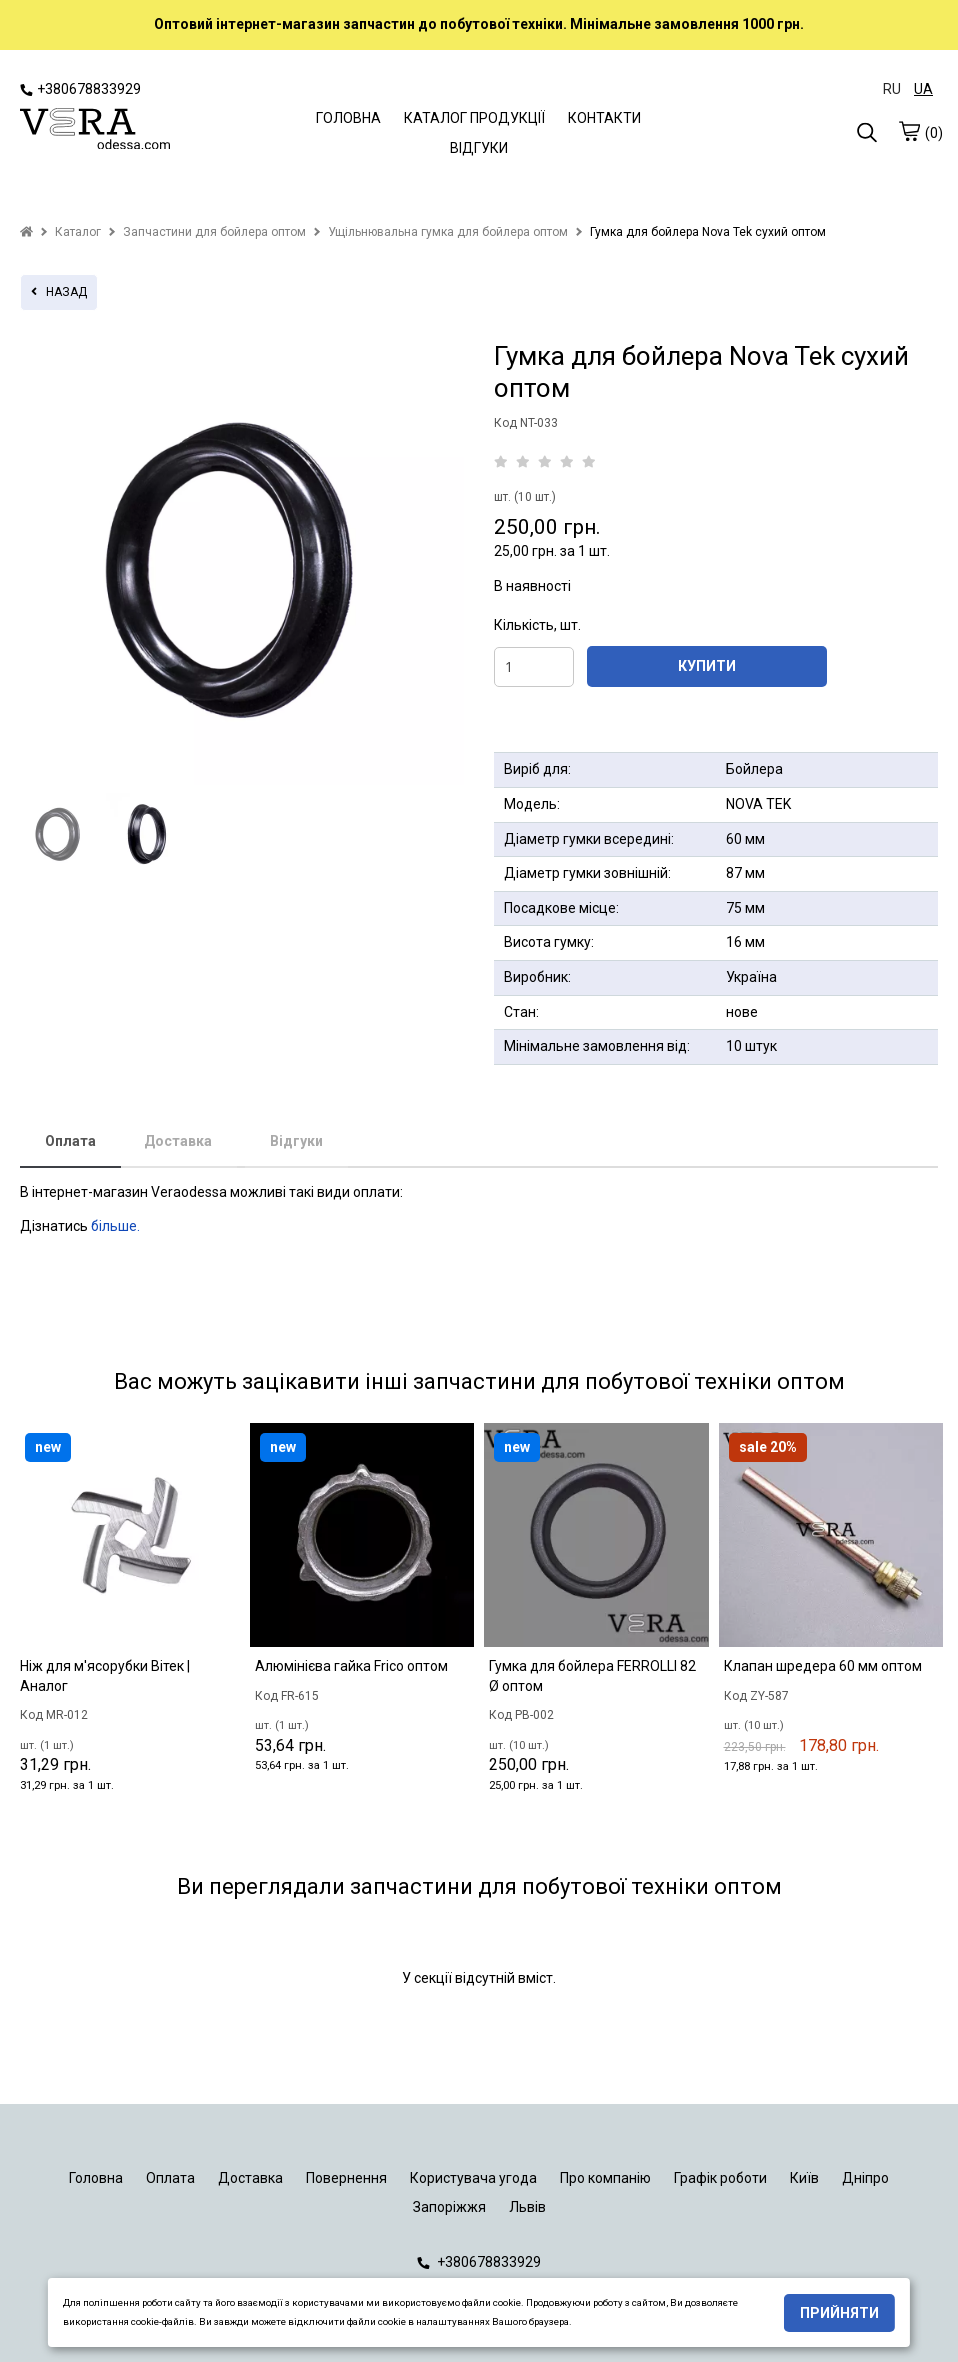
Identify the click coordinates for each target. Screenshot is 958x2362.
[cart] (909, 131)
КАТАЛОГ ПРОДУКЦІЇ (474, 118)
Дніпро (865, 2178)
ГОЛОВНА (348, 118)
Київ (804, 2178)
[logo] (95, 131)
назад (59, 292)
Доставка (178, 1141)
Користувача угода (473, 2178)
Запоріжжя (449, 2207)
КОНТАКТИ (604, 118)
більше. (115, 1226)
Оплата (70, 1141)
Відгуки (296, 1141)
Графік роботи (720, 2178)
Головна (96, 2178)
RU (892, 89)
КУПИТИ (707, 666)
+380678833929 (80, 89)
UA (923, 89)
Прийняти (839, 2313)
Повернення (346, 2178)
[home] (26, 232)
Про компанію (605, 2178)
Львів (527, 2207)
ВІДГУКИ (479, 148)
